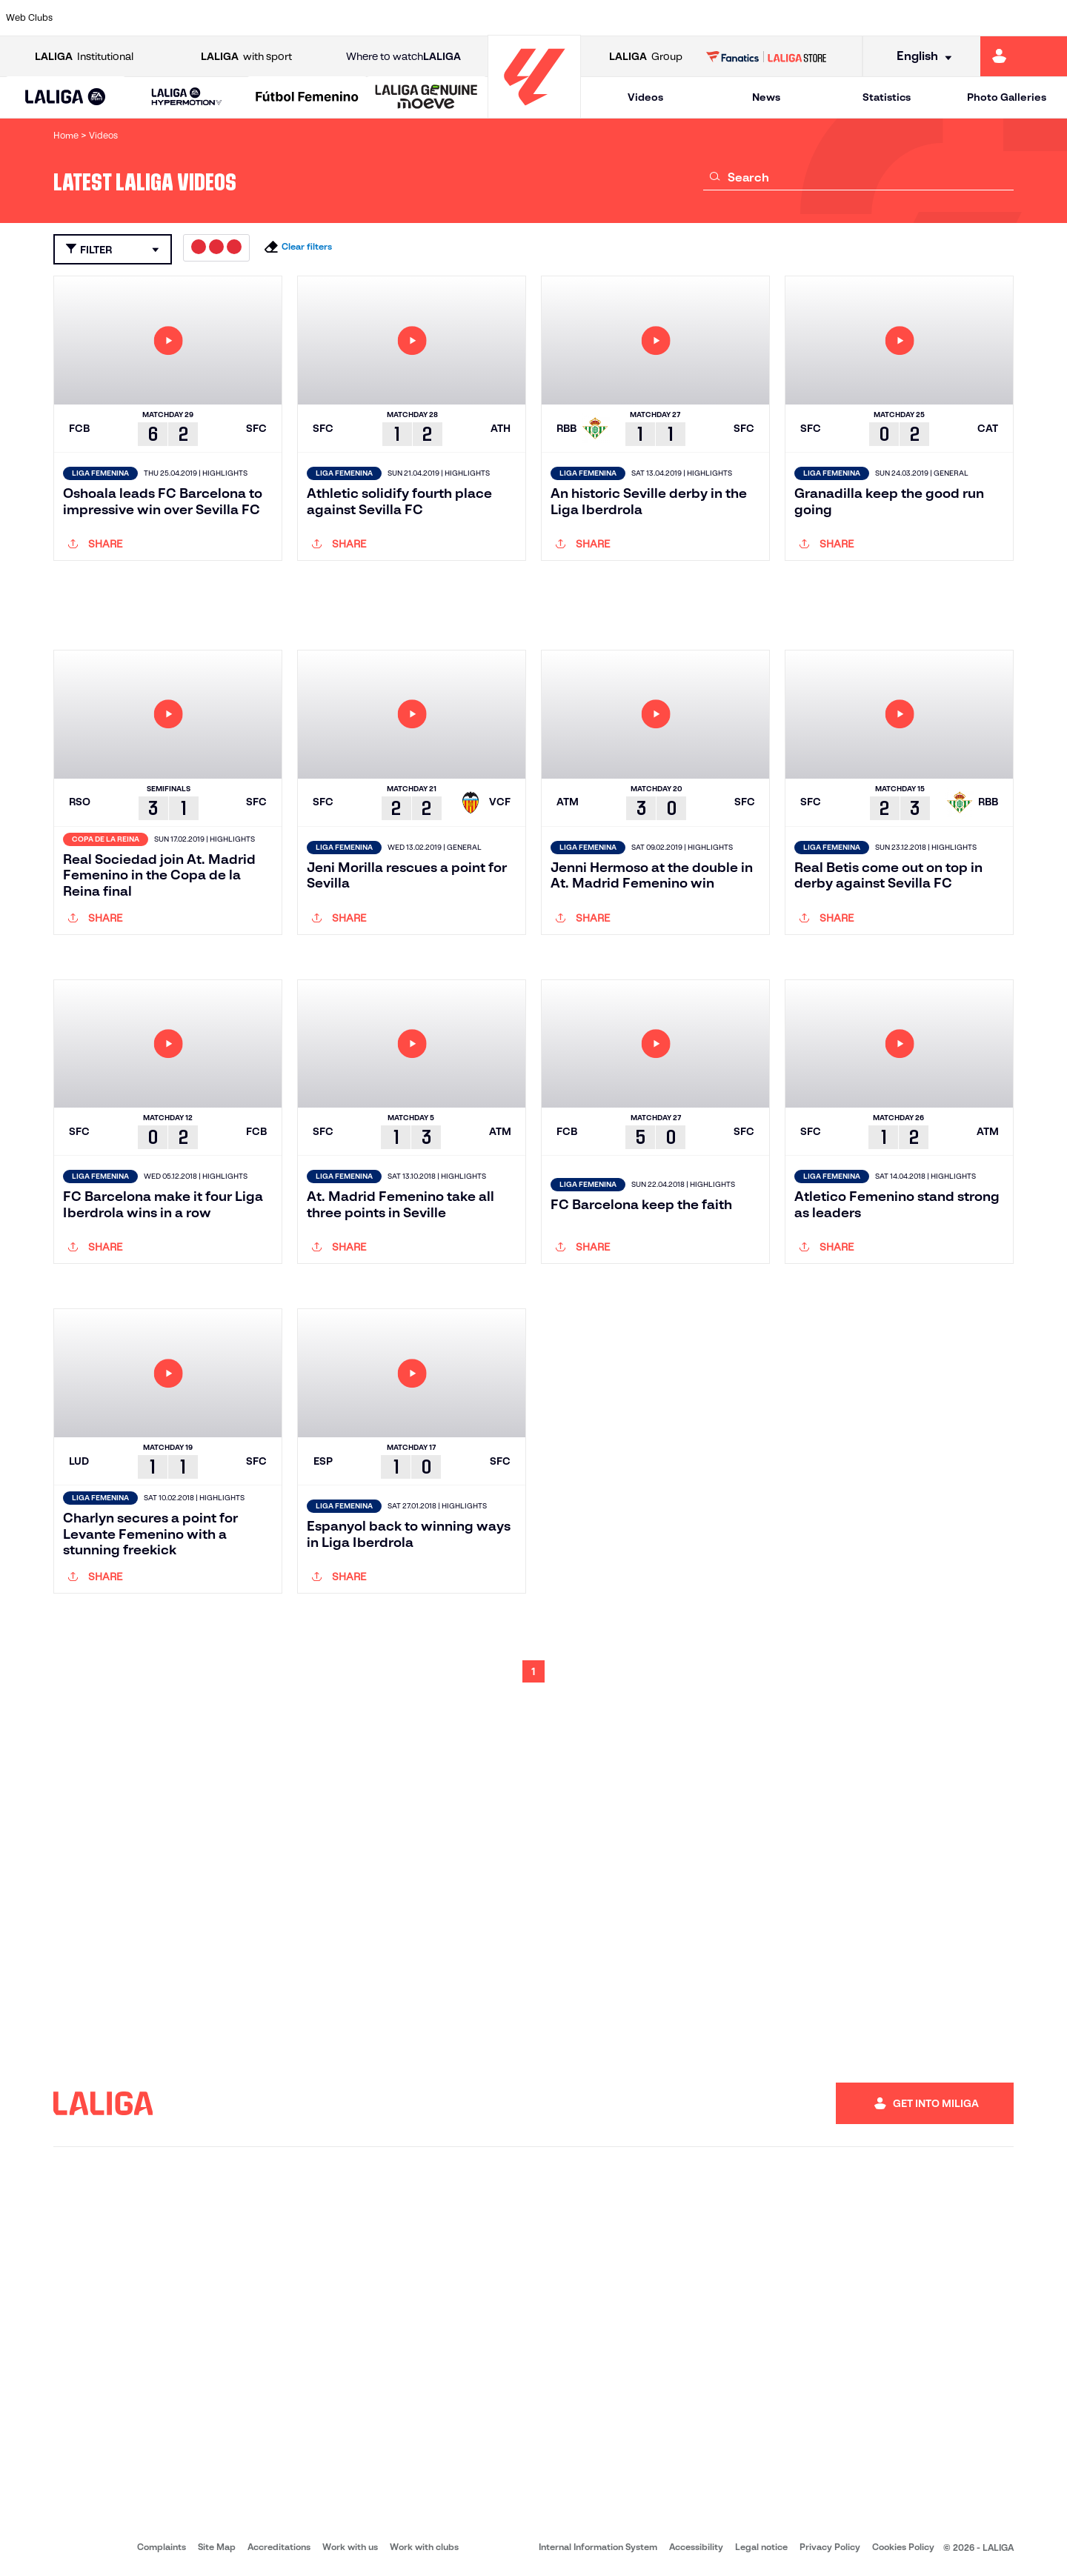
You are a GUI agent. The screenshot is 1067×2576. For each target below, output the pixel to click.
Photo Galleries (1006, 97)
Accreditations (278, 2547)
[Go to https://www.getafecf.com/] (394, 18)
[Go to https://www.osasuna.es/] (193, 18)
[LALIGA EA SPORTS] (65, 97)
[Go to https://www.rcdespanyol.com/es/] (647, 18)
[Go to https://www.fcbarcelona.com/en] (344, 18)
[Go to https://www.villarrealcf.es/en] (1050, 18)
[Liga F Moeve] (307, 97)
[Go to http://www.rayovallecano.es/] (545, 18)
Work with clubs (424, 2547)
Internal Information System (598, 2547)
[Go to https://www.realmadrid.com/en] (798, 18)
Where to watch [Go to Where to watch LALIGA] (403, 56)
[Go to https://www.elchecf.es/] (293, 18)
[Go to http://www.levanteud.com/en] (495, 18)
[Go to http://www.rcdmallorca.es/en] (697, 18)
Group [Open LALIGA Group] (645, 56)
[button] (65, 97)
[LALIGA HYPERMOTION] (186, 97)
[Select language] (919, 57)
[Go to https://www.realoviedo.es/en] (848, 18)
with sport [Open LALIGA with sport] (246, 56)
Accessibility (696, 2547)
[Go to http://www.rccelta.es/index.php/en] (596, 18)
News (766, 97)
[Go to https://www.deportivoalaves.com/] (243, 18)
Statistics (886, 97)
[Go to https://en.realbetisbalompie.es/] (748, 18)
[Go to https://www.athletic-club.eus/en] (92, 18)
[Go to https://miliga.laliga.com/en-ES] (1023, 56)
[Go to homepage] (534, 111)
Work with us (350, 2547)
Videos (645, 97)
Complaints (161, 2547)
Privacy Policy (830, 2547)
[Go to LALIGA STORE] (766, 56)
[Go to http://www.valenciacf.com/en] (999, 18)
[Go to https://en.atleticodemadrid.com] (142, 18)
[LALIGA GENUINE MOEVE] (426, 97)
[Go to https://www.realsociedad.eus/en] (899, 18)
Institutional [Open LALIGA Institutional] (84, 56)
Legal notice (761, 2547)
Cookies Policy (903, 2547)
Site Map (217, 2547)
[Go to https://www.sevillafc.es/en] (949, 18)
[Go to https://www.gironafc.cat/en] (444, 18)
